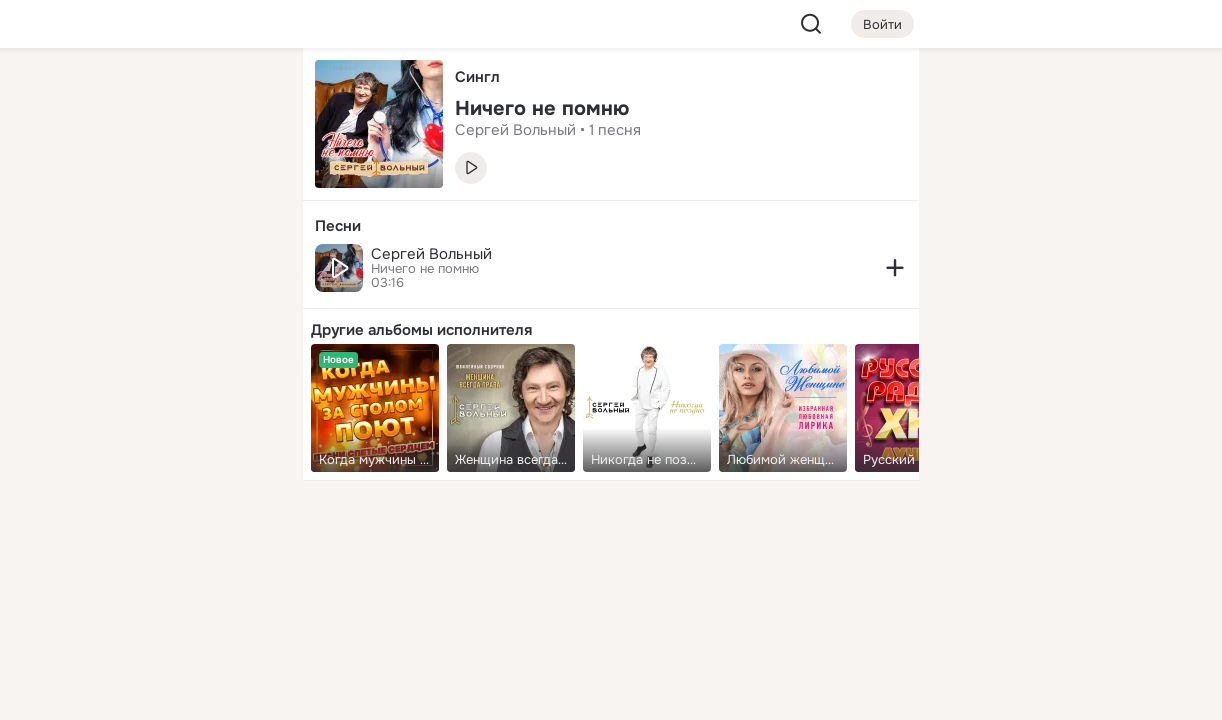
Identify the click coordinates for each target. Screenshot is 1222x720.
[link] (375, 408)
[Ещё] (155, 565)
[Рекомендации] (155, 360)
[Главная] (67, 96)
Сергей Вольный (431, 254)
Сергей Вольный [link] (515, 130)
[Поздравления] (155, 272)
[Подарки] (67, 272)
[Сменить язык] (155, 608)
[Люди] (155, 184)
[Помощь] (67, 360)
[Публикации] (67, 184)
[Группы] (243, 96)
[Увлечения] (155, 96)
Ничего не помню (425, 269)
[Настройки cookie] (155, 693)
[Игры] (243, 272)
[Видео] (243, 184)
